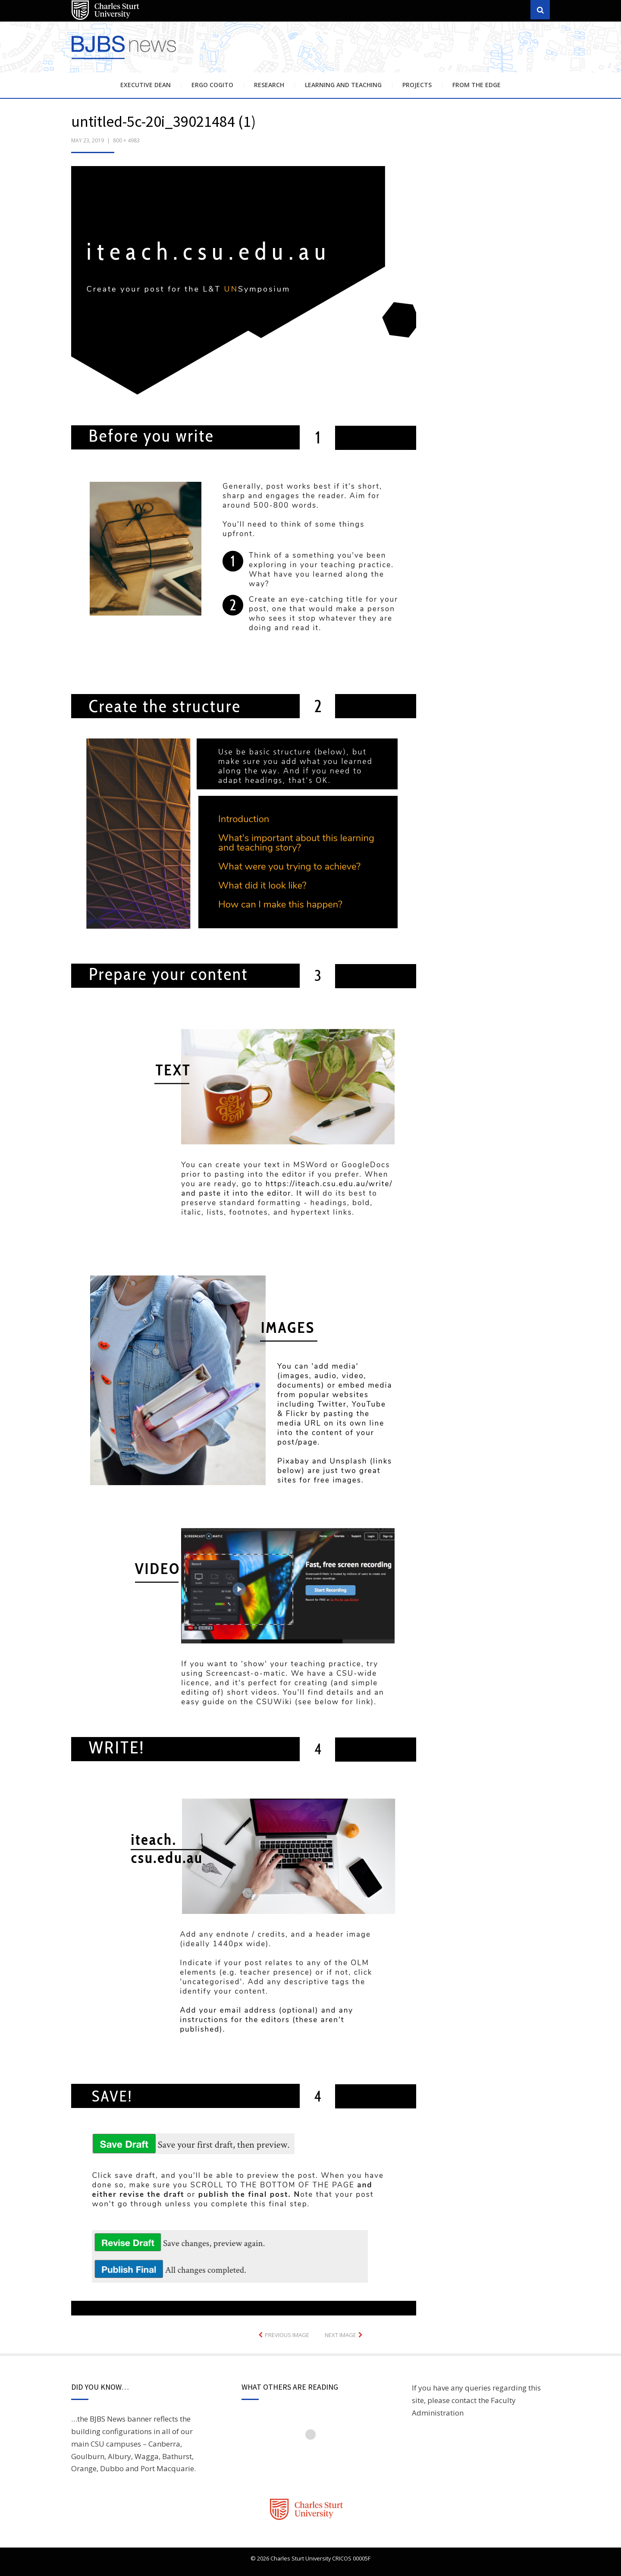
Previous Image (287, 2335)
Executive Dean (145, 85)
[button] (243, 1240)
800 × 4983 (126, 140)
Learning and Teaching (343, 85)
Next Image (340, 2335)
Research (269, 85)
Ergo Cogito (212, 85)
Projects (417, 85)
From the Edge (476, 85)
